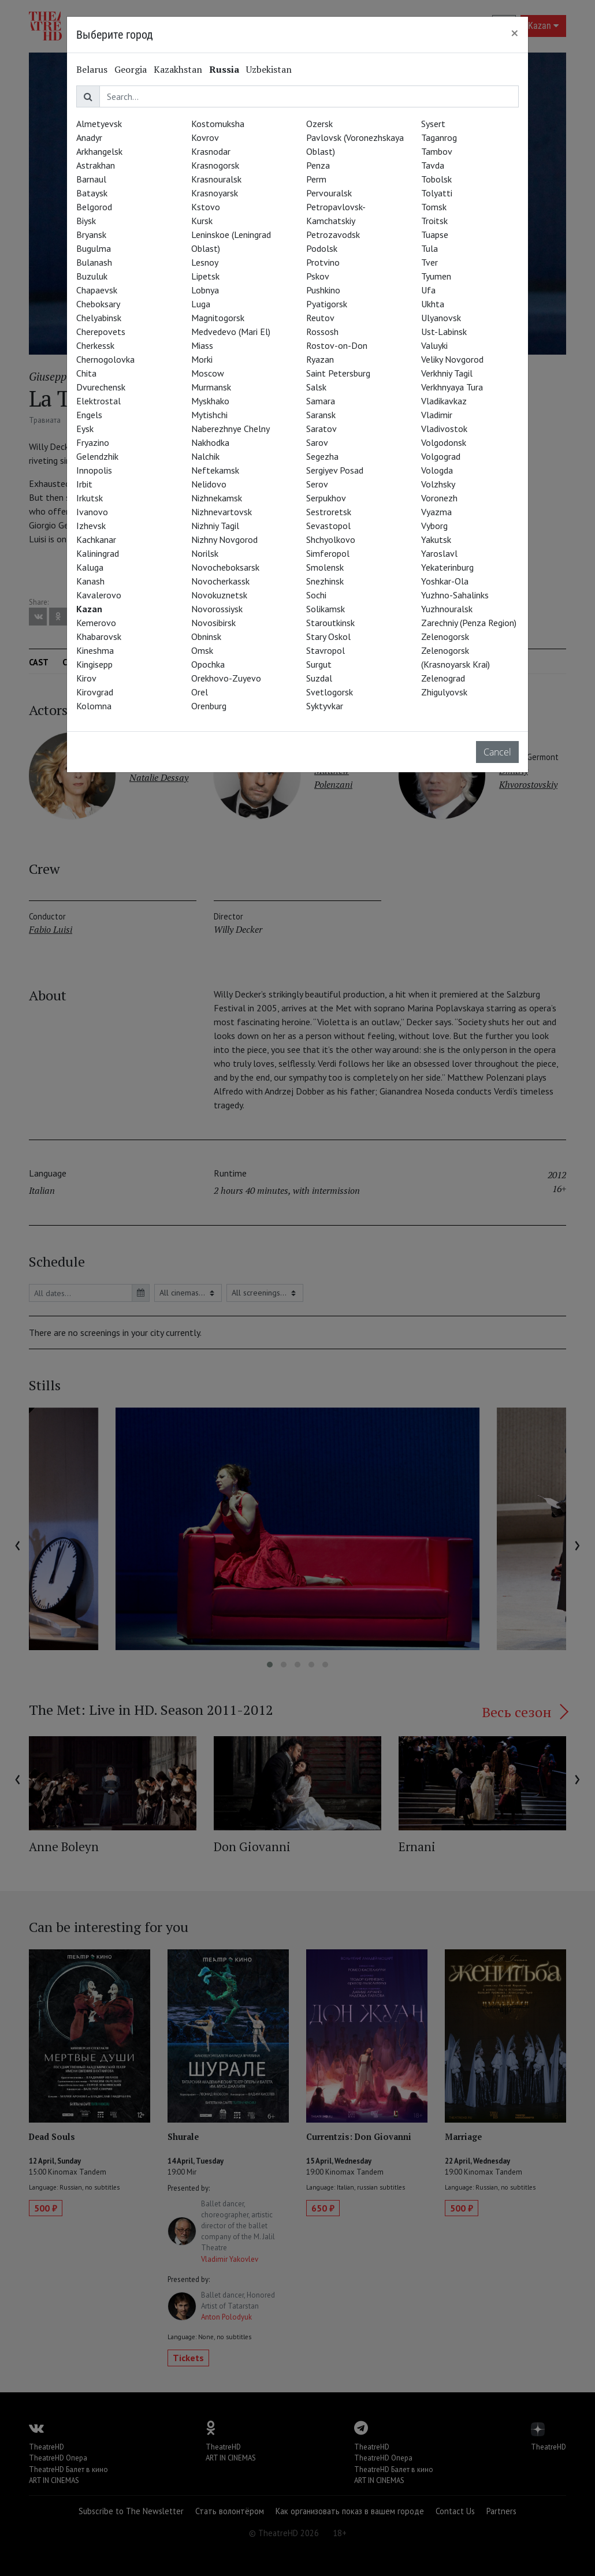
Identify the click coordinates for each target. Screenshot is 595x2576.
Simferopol (327, 553)
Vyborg (434, 525)
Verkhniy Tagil (447, 373)
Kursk (202, 220)
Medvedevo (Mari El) (230, 331)
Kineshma (95, 650)
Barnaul (91, 179)
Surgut (319, 664)
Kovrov (205, 137)
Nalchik (205, 456)
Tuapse (434, 234)
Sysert (433, 123)
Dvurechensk (100, 387)
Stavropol (325, 650)
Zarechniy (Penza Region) (468, 622)
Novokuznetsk (219, 595)
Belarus (91, 69)
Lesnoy (204, 262)
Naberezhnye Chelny (230, 428)
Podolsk (321, 248)
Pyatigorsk (326, 304)
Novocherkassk (220, 581)
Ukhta (432, 304)
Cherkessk (95, 345)
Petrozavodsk (333, 234)
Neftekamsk (215, 470)
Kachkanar (96, 539)
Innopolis (94, 470)
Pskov (317, 276)
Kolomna (93, 706)
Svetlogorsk (329, 692)
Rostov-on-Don (336, 345)
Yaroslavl (439, 553)
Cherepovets (100, 331)
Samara (320, 401)
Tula (429, 248)
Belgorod (94, 207)
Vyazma (436, 512)
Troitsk (434, 220)
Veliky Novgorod (452, 359)
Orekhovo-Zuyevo (226, 678)
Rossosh (322, 331)
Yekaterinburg (447, 567)
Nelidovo (208, 484)
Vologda (437, 470)
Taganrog (439, 137)
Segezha (322, 456)
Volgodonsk (443, 442)
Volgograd (440, 456)
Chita (86, 373)
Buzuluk (91, 276)
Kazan (89, 609)
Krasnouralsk (216, 179)
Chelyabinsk (98, 317)
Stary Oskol (328, 636)
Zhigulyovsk (444, 692)
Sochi (316, 595)
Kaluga (89, 567)
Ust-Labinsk (444, 331)
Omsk (202, 650)
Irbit (84, 484)
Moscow (207, 373)
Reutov (320, 317)
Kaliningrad (97, 553)
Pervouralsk (329, 193)
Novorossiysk (217, 609)
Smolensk (325, 567)
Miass (202, 345)
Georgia (130, 69)
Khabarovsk (98, 636)
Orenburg (208, 706)
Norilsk (204, 553)
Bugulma (93, 248)
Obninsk (206, 636)
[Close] (514, 33)
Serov (317, 484)
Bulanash (94, 262)
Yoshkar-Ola (444, 581)
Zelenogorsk (445, 636)
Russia (224, 69)
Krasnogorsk (215, 165)
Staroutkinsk (330, 622)
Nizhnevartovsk (221, 512)
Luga (200, 304)
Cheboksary (98, 304)
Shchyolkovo (330, 539)
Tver (429, 262)
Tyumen (436, 276)
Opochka (208, 664)
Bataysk (91, 193)
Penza (318, 165)
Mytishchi (209, 414)
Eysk (85, 428)
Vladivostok (444, 428)
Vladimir (436, 414)
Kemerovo (96, 622)
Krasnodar (210, 151)
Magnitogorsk (217, 317)
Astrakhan (95, 165)
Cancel (497, 752)
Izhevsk (91, 525)
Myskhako (210, 401)
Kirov (86, 678)
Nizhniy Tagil (215, 525)
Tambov (436, 151)
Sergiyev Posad (334, 470)
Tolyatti (436, 193)
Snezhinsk (325, 581)
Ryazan (320, 359)
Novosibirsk (213, 622)
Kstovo (205, 207)
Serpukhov (326, 498)
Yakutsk (436, 539)
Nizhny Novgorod (224, 539)
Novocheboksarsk (225, 567)
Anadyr (89, 137)
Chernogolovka (105, 359)
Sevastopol (328, 525)
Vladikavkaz (444, 401)
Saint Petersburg (338, 373)
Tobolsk (436, 179)
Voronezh (439, 498)
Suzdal (319, 678)
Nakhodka (210, 442)
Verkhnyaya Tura (452, 387)
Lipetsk (205, 276)
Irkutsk (89, 498)
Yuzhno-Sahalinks (455, 595)
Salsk (316, 387)
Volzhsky (438, 484)
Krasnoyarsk (214, 193)
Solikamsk (325, 609)
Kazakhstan (178, 69)
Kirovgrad (94, 692)
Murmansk (211, 387)
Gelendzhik (97, 456)
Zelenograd (443, 678)
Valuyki (434, 345)
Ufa (428, 290)
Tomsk (434, 207)
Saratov (321, 428)
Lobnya (205, 290)
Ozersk (319, 123)
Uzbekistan (269, 69)
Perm (316, 179)
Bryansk (91, 234)
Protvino (323, 262)
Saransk (321, 414)
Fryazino (92, 442)
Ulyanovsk (441, 317)
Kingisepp (94, 664)
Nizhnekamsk (216, 498)
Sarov (317, 442)
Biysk (86, 220)
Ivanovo (92, 512)
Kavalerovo (98, 595)
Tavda (432, 165)
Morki (202, 359)
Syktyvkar (324, 706)
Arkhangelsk (99, 151)
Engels (89, 414)
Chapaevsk (96, 290)
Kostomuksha (217, 123)
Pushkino (323, 290)
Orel (199, 692)
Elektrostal (98, 401)
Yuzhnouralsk (447, 609)
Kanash (90, 581)
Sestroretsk (328, 512)
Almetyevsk (99, 123)
